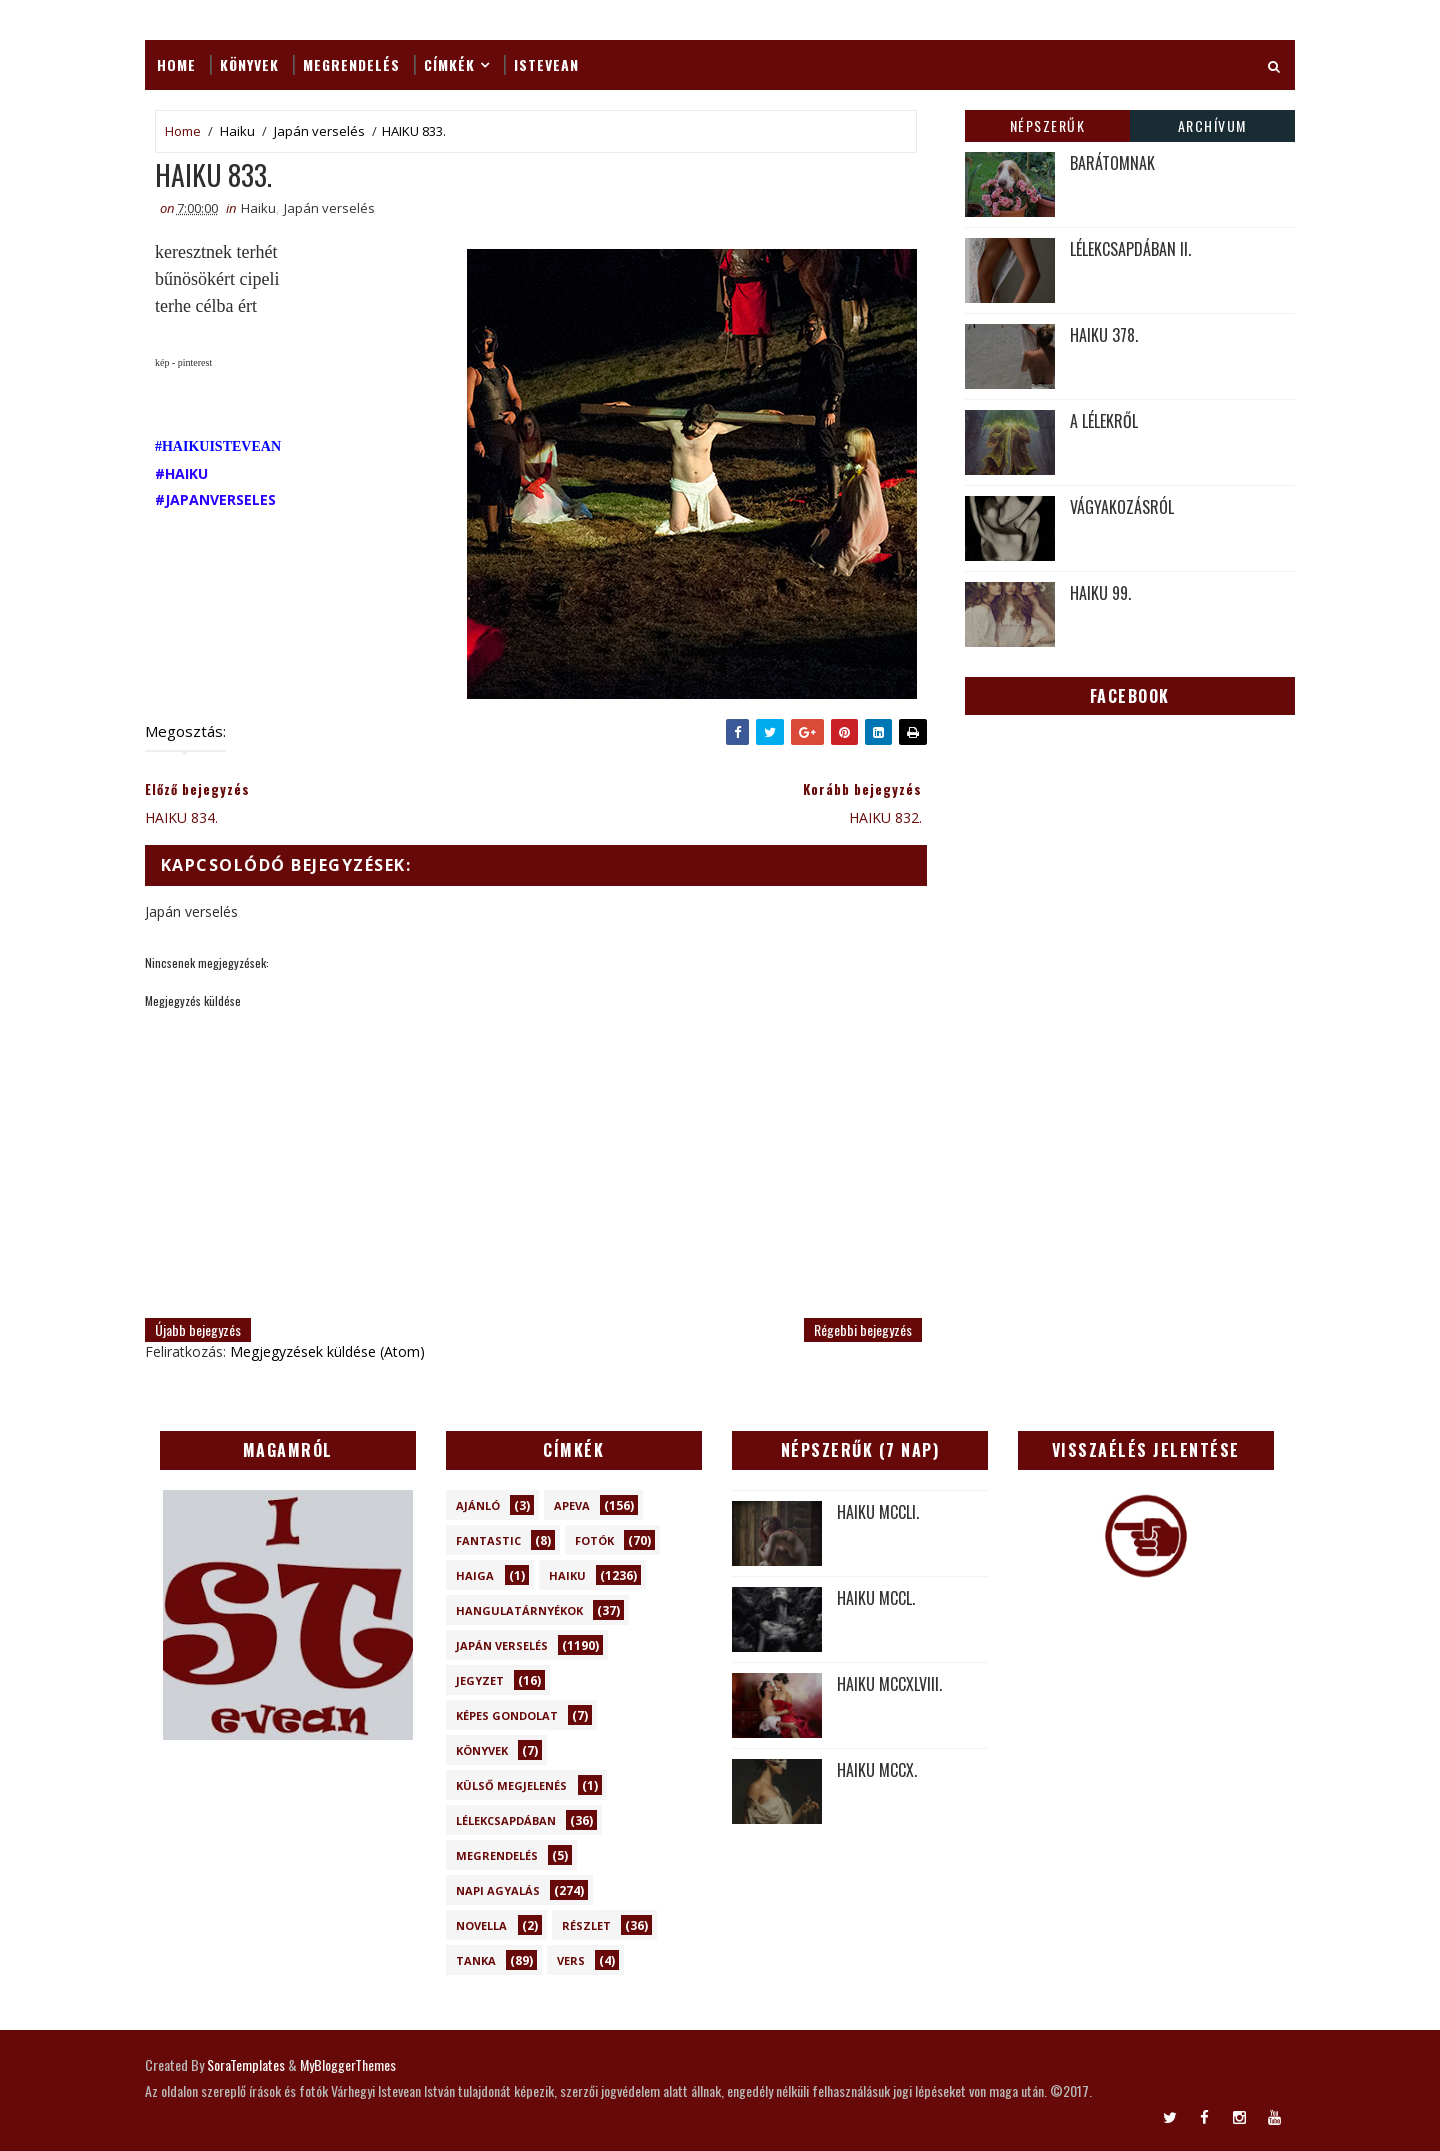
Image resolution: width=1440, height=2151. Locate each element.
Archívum (1212, 125)
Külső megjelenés (511, 1785)
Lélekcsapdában (506, 1820)
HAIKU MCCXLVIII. (889, 1684)
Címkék (449, 64)
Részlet (586, 1925)
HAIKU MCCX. (877, 1770)
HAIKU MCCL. (876, 1598)
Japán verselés (319, 131)
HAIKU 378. (1104, 335)
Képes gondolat (507, 1715)
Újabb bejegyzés (198, 1329)
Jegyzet (480, 1680)
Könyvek (249, 64)
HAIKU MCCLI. (878, 1512)
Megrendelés (351, 64)
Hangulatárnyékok (519, 1610)
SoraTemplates (246, 2064)
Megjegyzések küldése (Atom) (327, 1351)
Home (176, 64)
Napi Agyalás (498, 1890)
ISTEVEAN (546, 64)
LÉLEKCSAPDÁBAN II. (1130, 249)
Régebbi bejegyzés (863, 1329)
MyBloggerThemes (348, 2064)
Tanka (476, 1960)
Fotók (594, 1540)
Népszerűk (1048, 125)
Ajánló (478, 1505)
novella (481, 1925)
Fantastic (488, 1540)
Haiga (475, 1575)
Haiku (237, 131)
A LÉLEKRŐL (1104, 421)
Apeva (572, 1505)
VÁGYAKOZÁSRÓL (1122, 507)
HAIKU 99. (1100, 593)
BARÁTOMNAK (1112, 163)
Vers (571, 1960)
